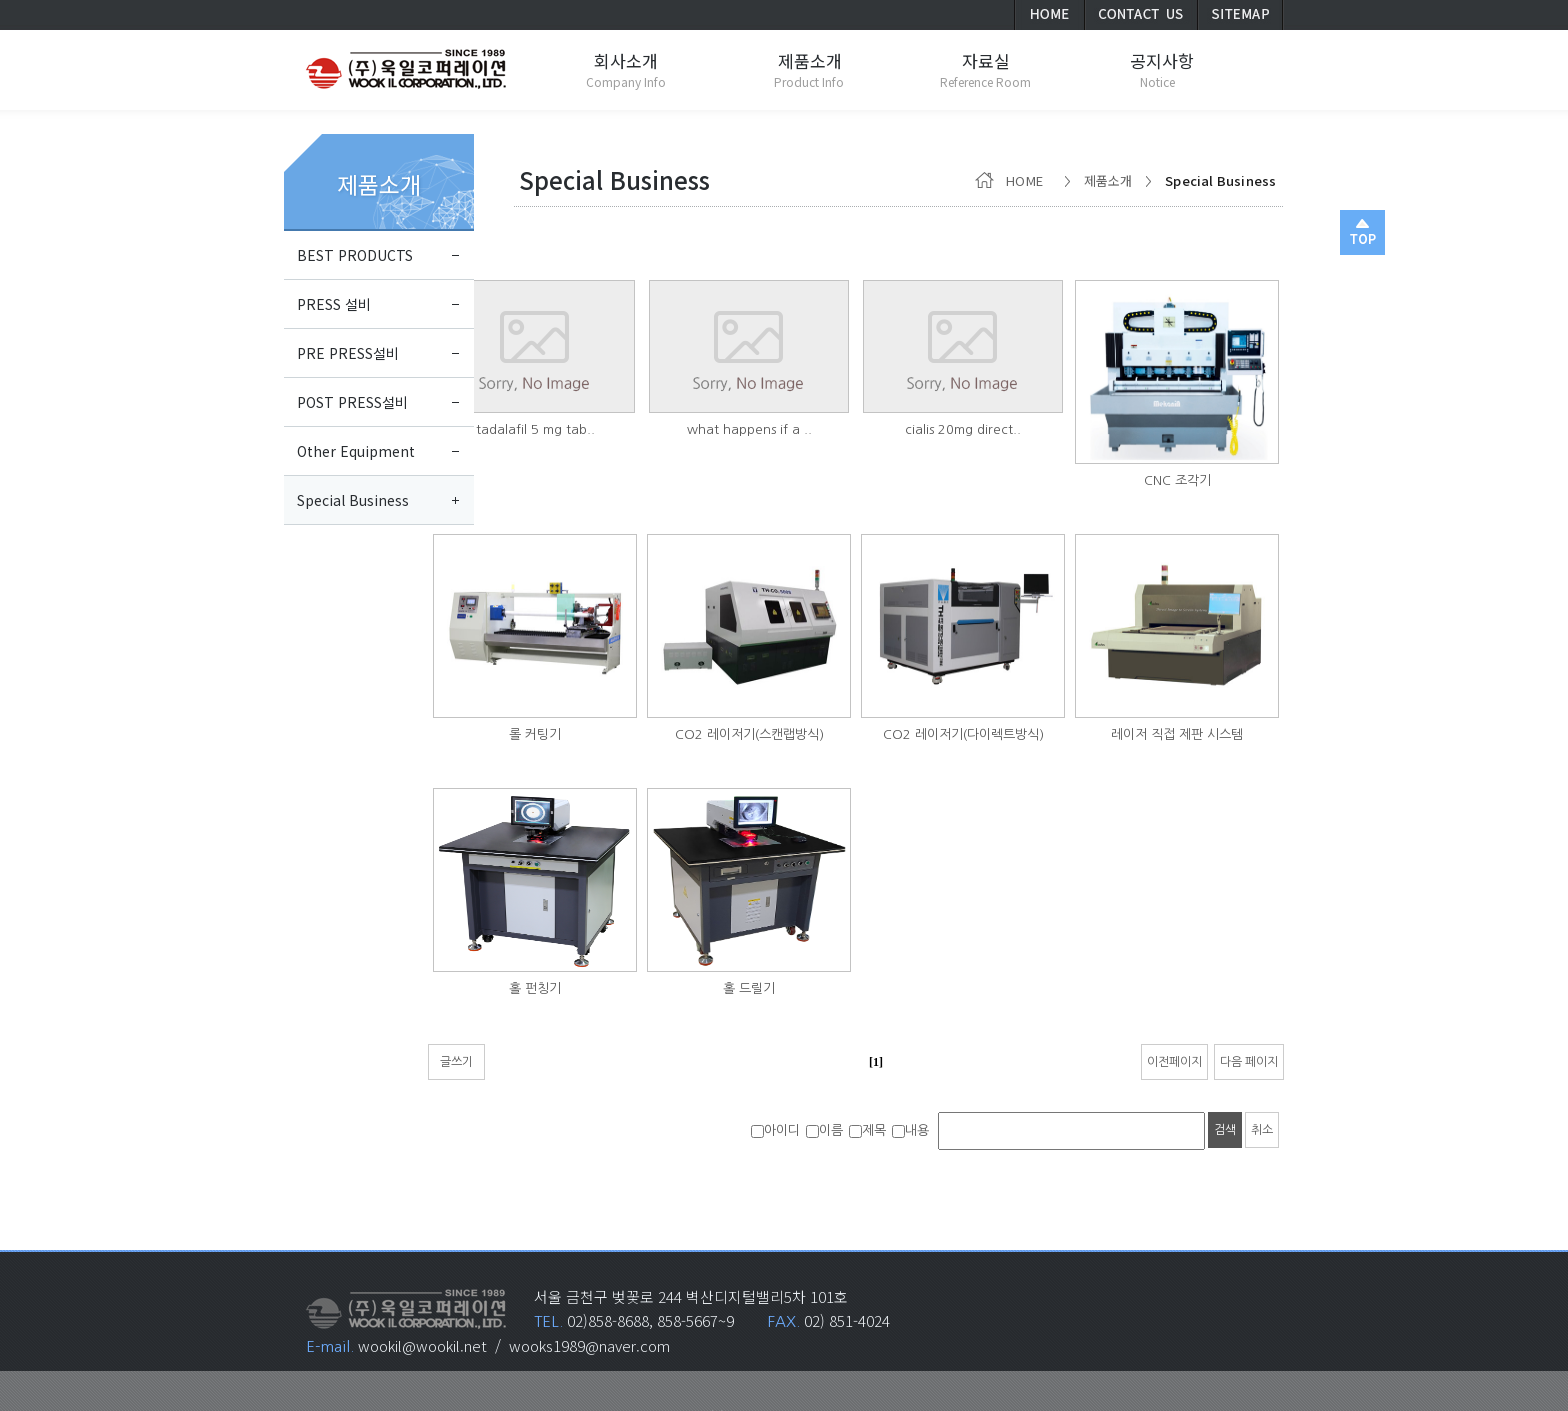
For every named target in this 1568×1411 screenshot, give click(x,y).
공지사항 (1162, 60)
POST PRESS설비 (352, 402)
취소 (1262, 1130)
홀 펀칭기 (535, 988)
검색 (1225, 1130)
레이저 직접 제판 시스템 (1177, 734)
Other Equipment (356, 451)
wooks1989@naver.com (589, 1345)
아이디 (775, 1130)
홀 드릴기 (749, 988)
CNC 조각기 (1177, 480)
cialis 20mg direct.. (963, 429)
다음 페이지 (1249, 1062)
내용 (910, 1130)
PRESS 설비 (334, 304)
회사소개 (626, 60)
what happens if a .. (749, 429)
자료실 (986, 60)
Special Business (353, 500)
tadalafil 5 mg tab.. (535, 429)
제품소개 (379, 184)
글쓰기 (456, 1062)
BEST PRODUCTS (355, 255)
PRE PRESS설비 (348, 353)
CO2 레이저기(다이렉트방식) (963, 734)
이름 (824, 1130)
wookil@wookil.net (422, 1345)
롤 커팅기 (535, 734)
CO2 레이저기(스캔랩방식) (749, 734)
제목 (867, 1130)
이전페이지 (1174, 1062)
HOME (1013, 180)
